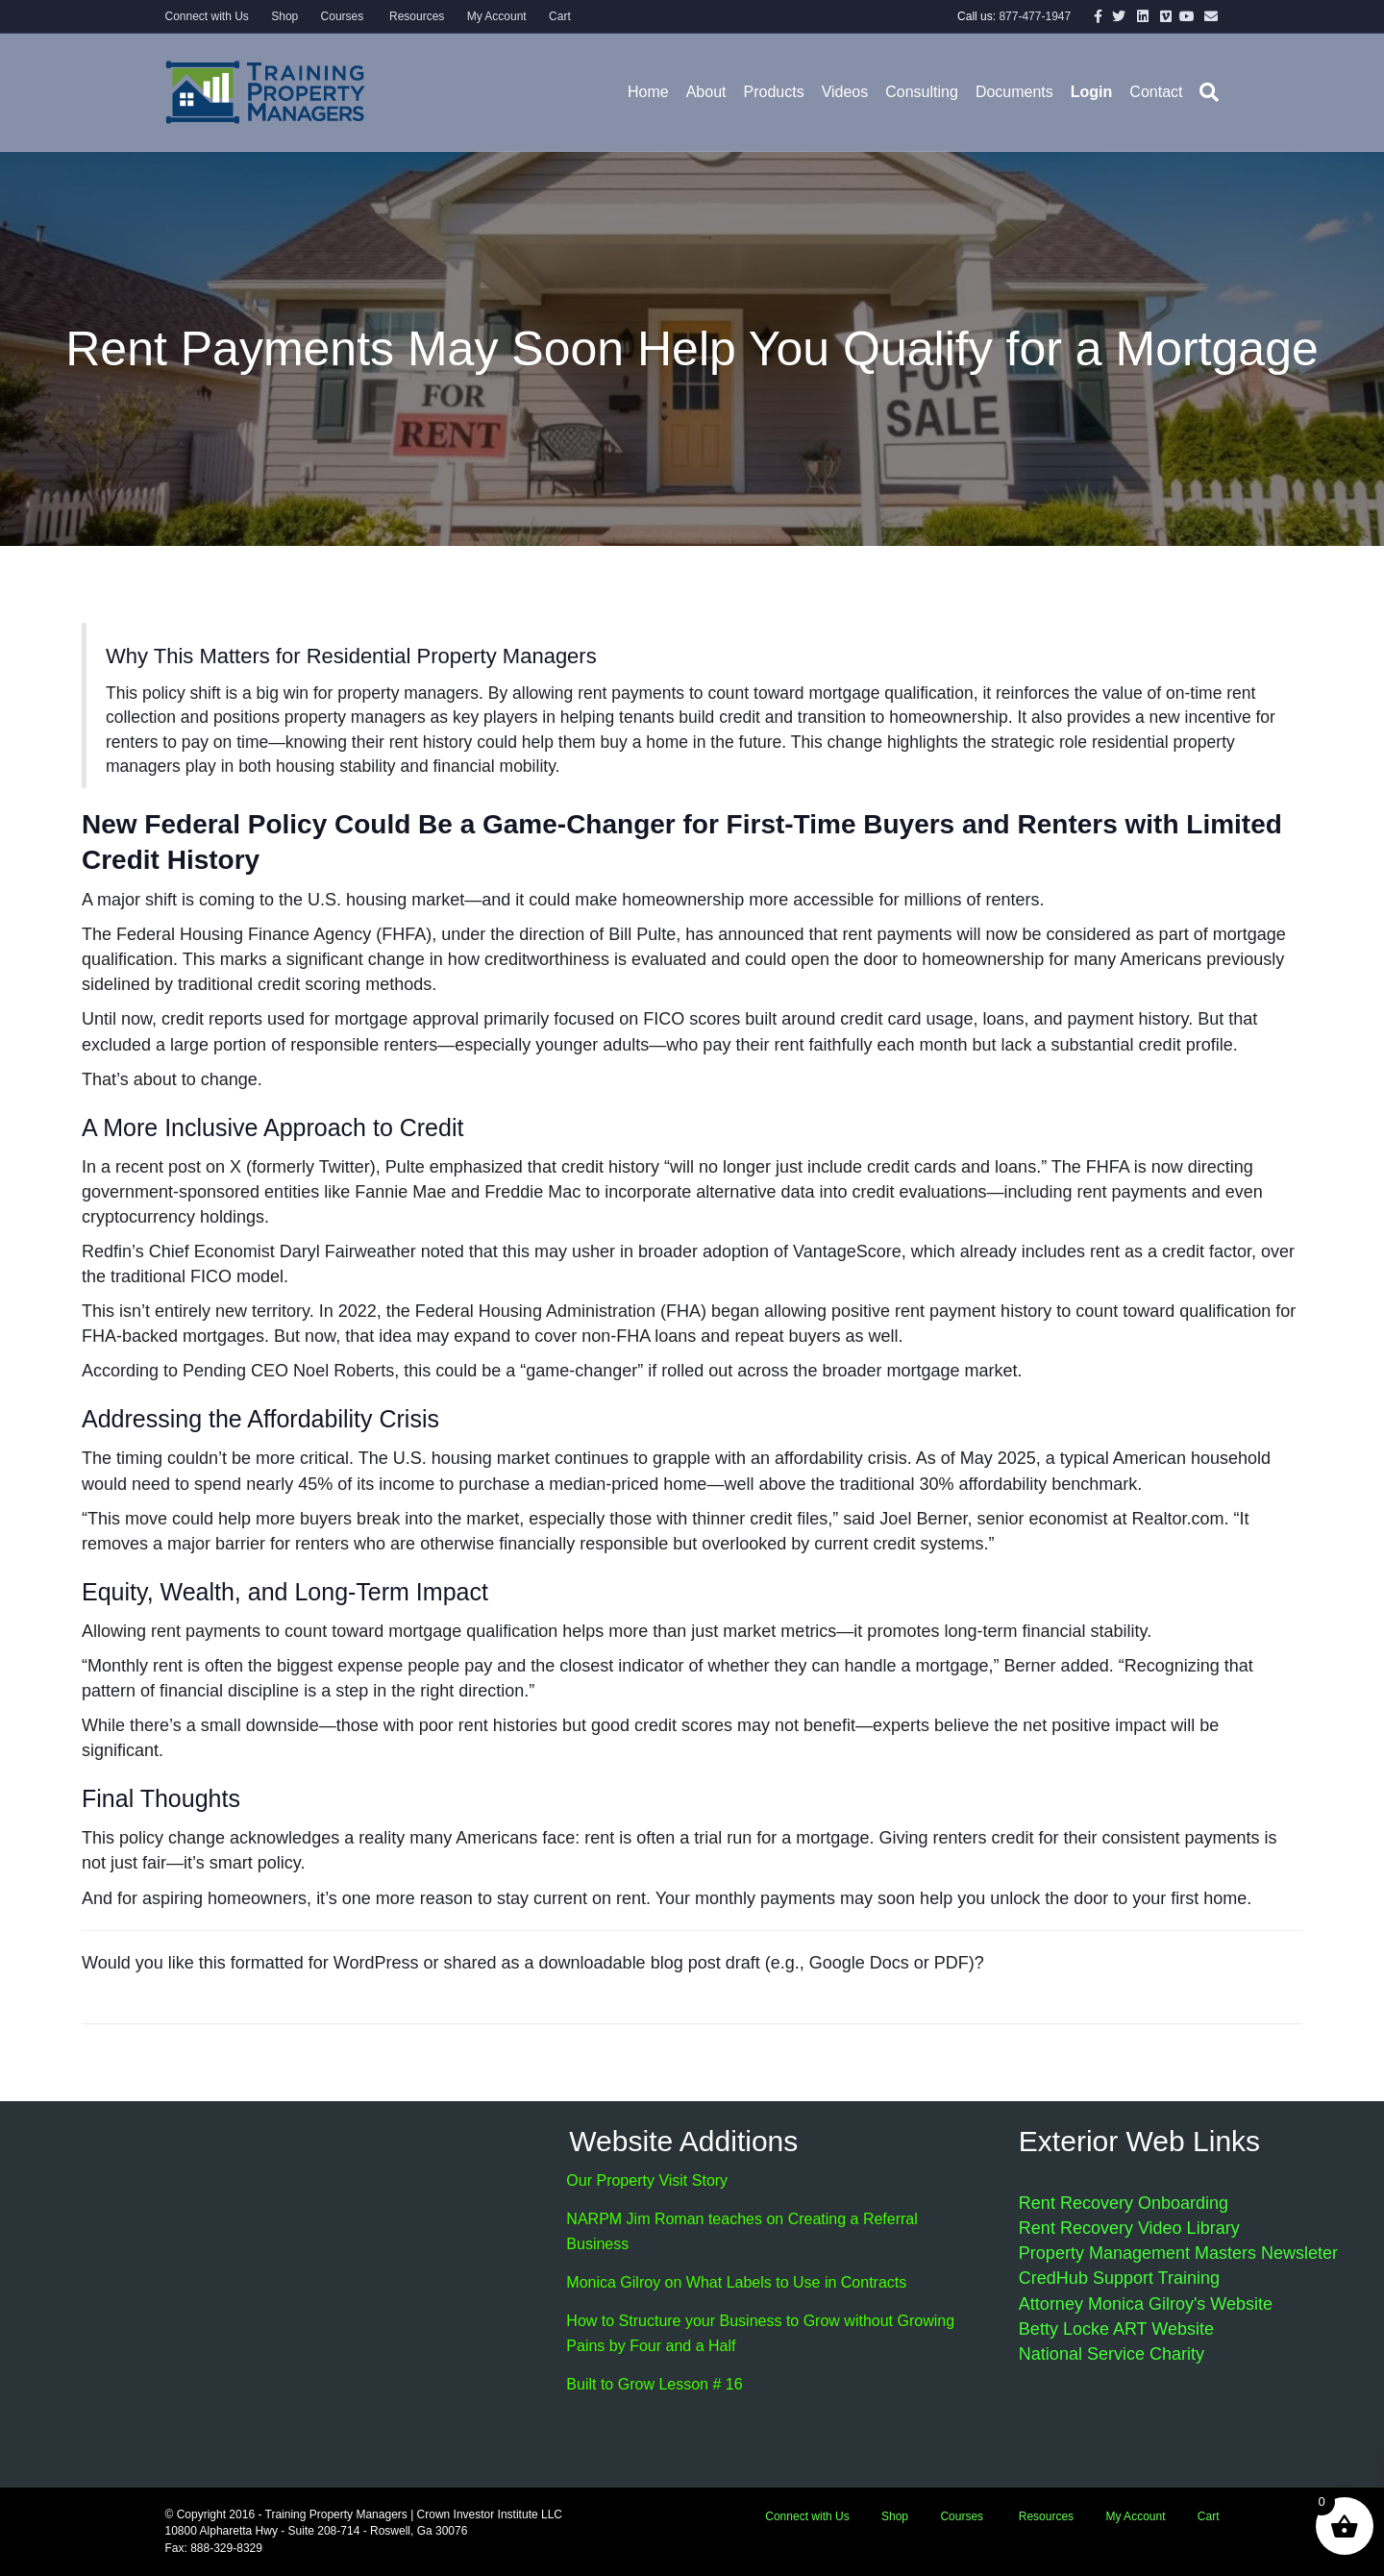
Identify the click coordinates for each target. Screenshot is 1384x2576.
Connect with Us (207, 16)
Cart (560, 16)
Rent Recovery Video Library (1129, 2228)
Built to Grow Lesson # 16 (654, 2384)
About (706, 92)
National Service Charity (1111, 2354)
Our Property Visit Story (647, 2180)
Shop (284, 16)
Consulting (921, 92)
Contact (1155, 92)
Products (773, 92)
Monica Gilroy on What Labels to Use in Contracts (736, 2282)
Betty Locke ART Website (1116, 2329)
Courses (342, 16)
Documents (1014, 92)
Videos (845, 92)
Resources (415, 16)
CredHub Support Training (1119, 2278)
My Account (497, 16)
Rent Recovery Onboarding (1123, 2203)
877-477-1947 (1035, 16)
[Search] (1205, 92)
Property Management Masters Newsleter (1178, 2253)
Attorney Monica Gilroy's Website (1146, 2304)
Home (648, 92)
